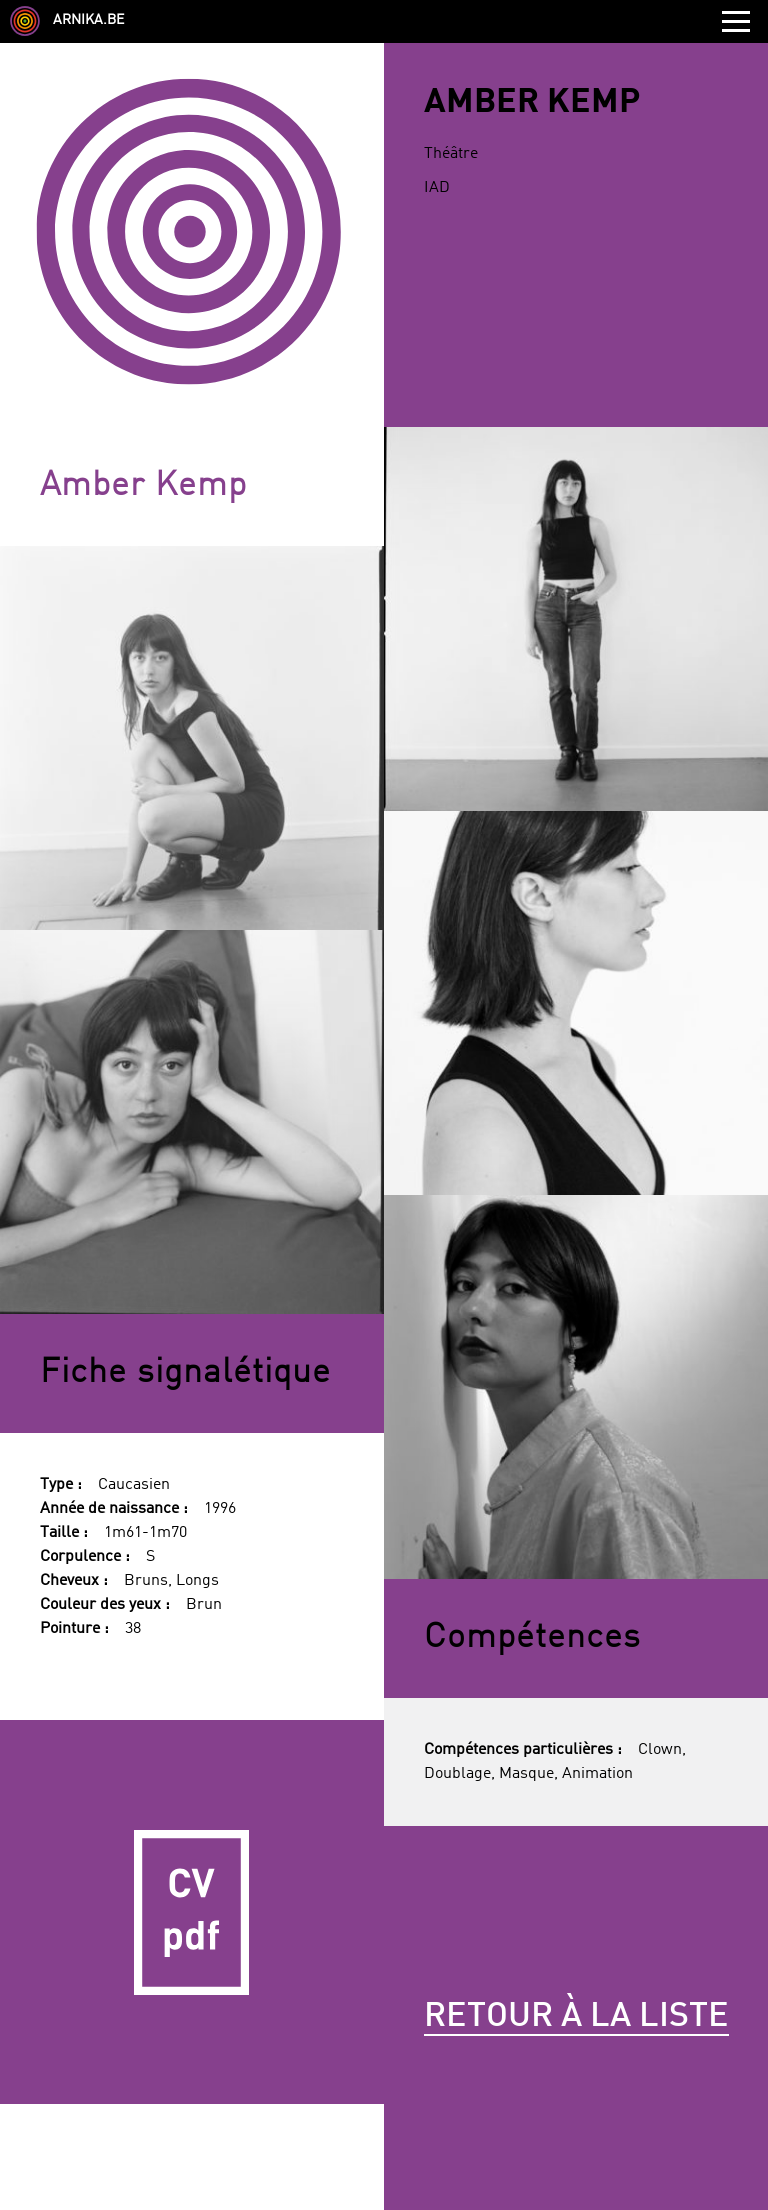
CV (192, 1912)
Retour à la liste (576, 2017)
